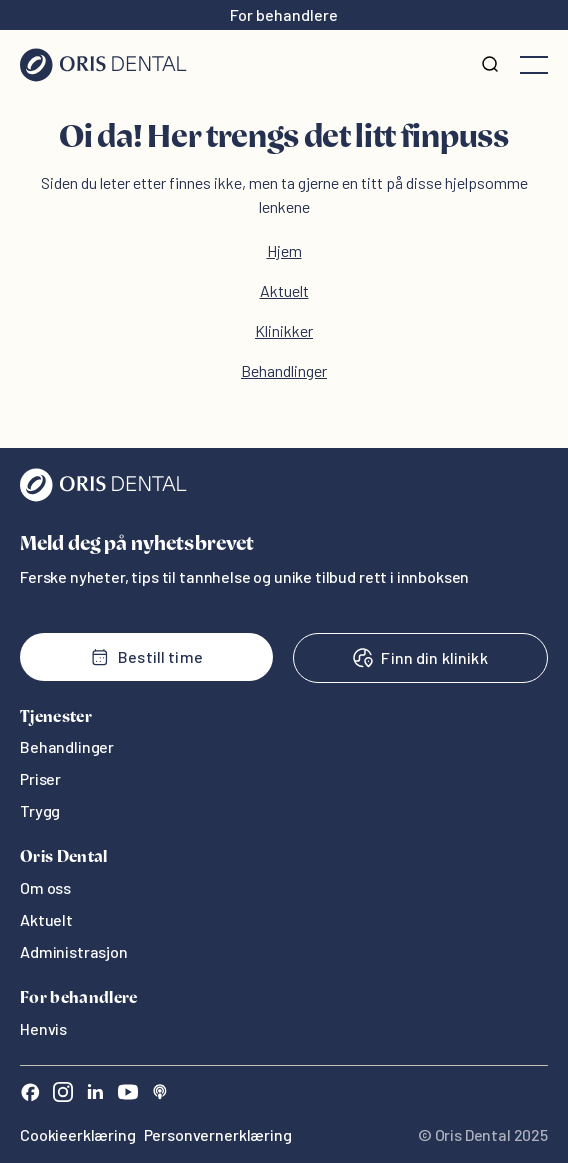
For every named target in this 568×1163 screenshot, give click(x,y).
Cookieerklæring (78, 1134)
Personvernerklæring (218, 1134)
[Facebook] (30, 1094)
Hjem (284, 250)
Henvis (43, 1028)
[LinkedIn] (95, 1094)
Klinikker (284, 330)
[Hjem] (103, 65)
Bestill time (146, 657)
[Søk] (490, 65)
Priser (40, 778)
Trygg (40, 810)
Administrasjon (74, 951)
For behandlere (284, 14)
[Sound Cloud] (160, 1094)
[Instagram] (63, 1094)
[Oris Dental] (103, 496)
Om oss (45, 887)
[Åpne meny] (534, 65)
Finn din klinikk (420, 658)
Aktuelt (284, 290)
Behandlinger (284, 370)
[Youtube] (128, 1094)
